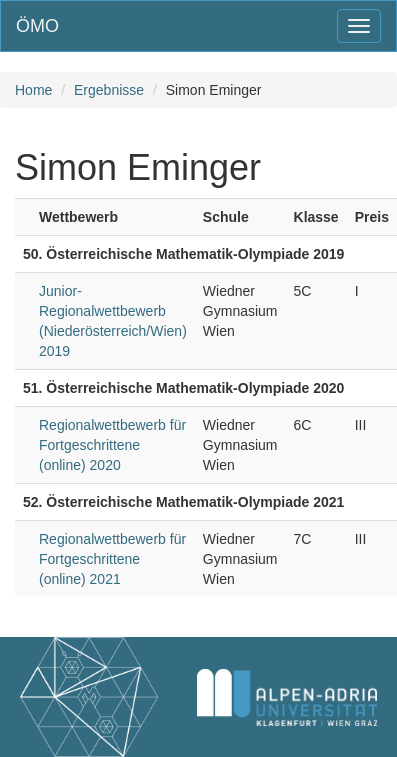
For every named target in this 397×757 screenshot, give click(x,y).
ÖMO (37, 26)
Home (33, 90)
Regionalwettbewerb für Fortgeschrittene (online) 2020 (112, 445)
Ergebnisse (109, 90)
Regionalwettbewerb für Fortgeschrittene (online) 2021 (112, 559)
